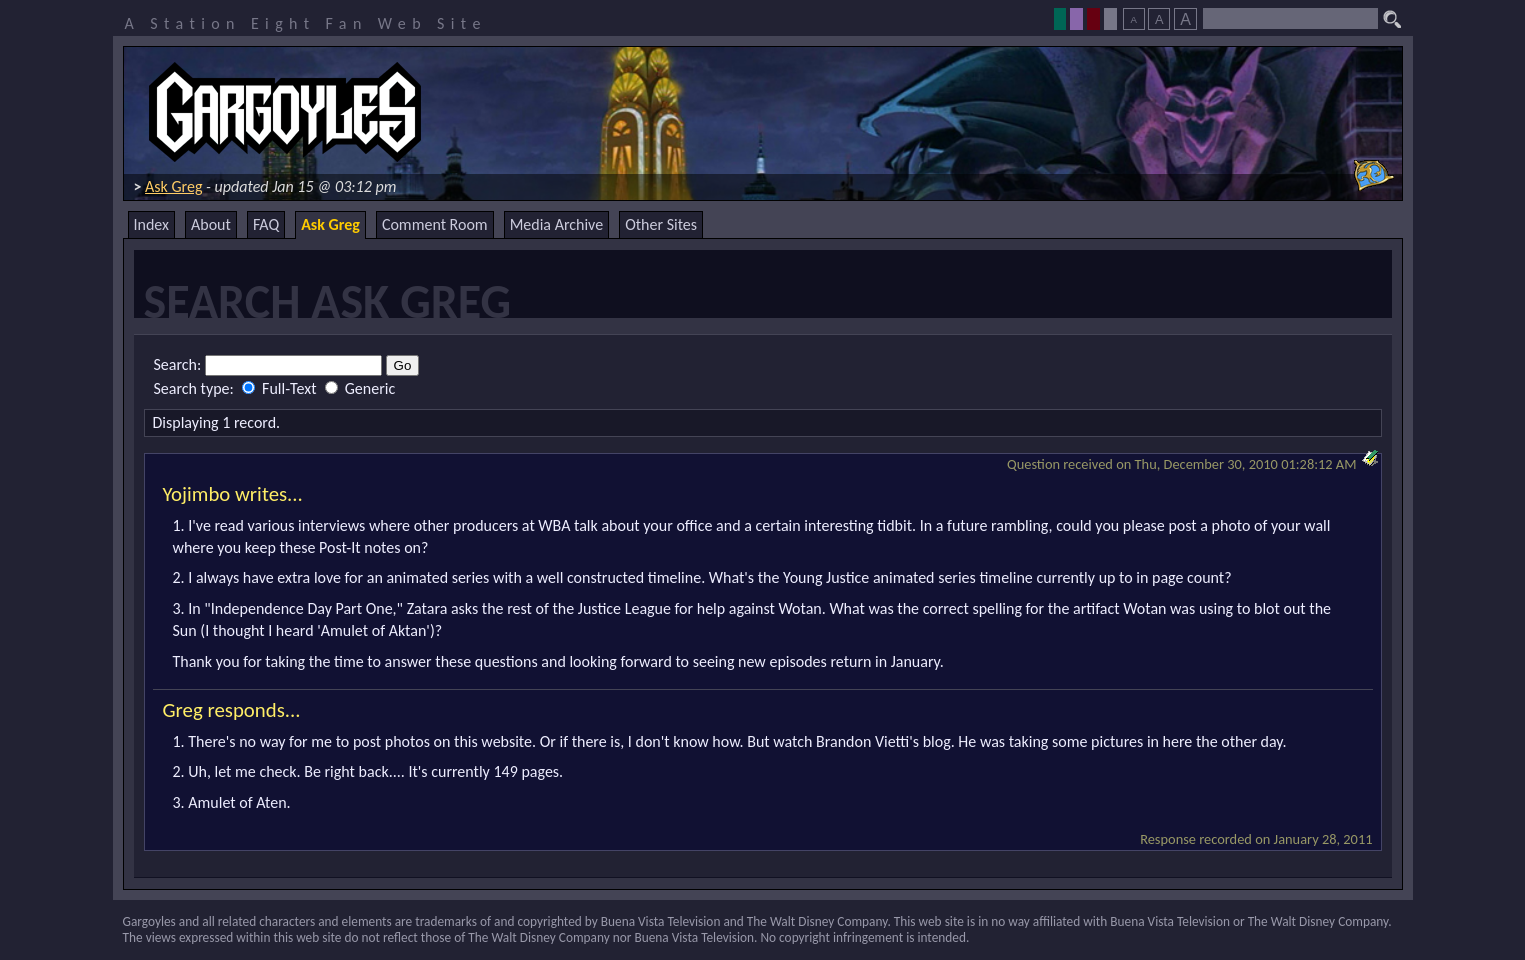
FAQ (266, 224)
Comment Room (435, 224)
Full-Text (281, 388)
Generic (360, 388)
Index (152, 224)
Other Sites (661, 224)
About (211, 224)
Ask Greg (173, 186)
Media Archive (556, 224)
